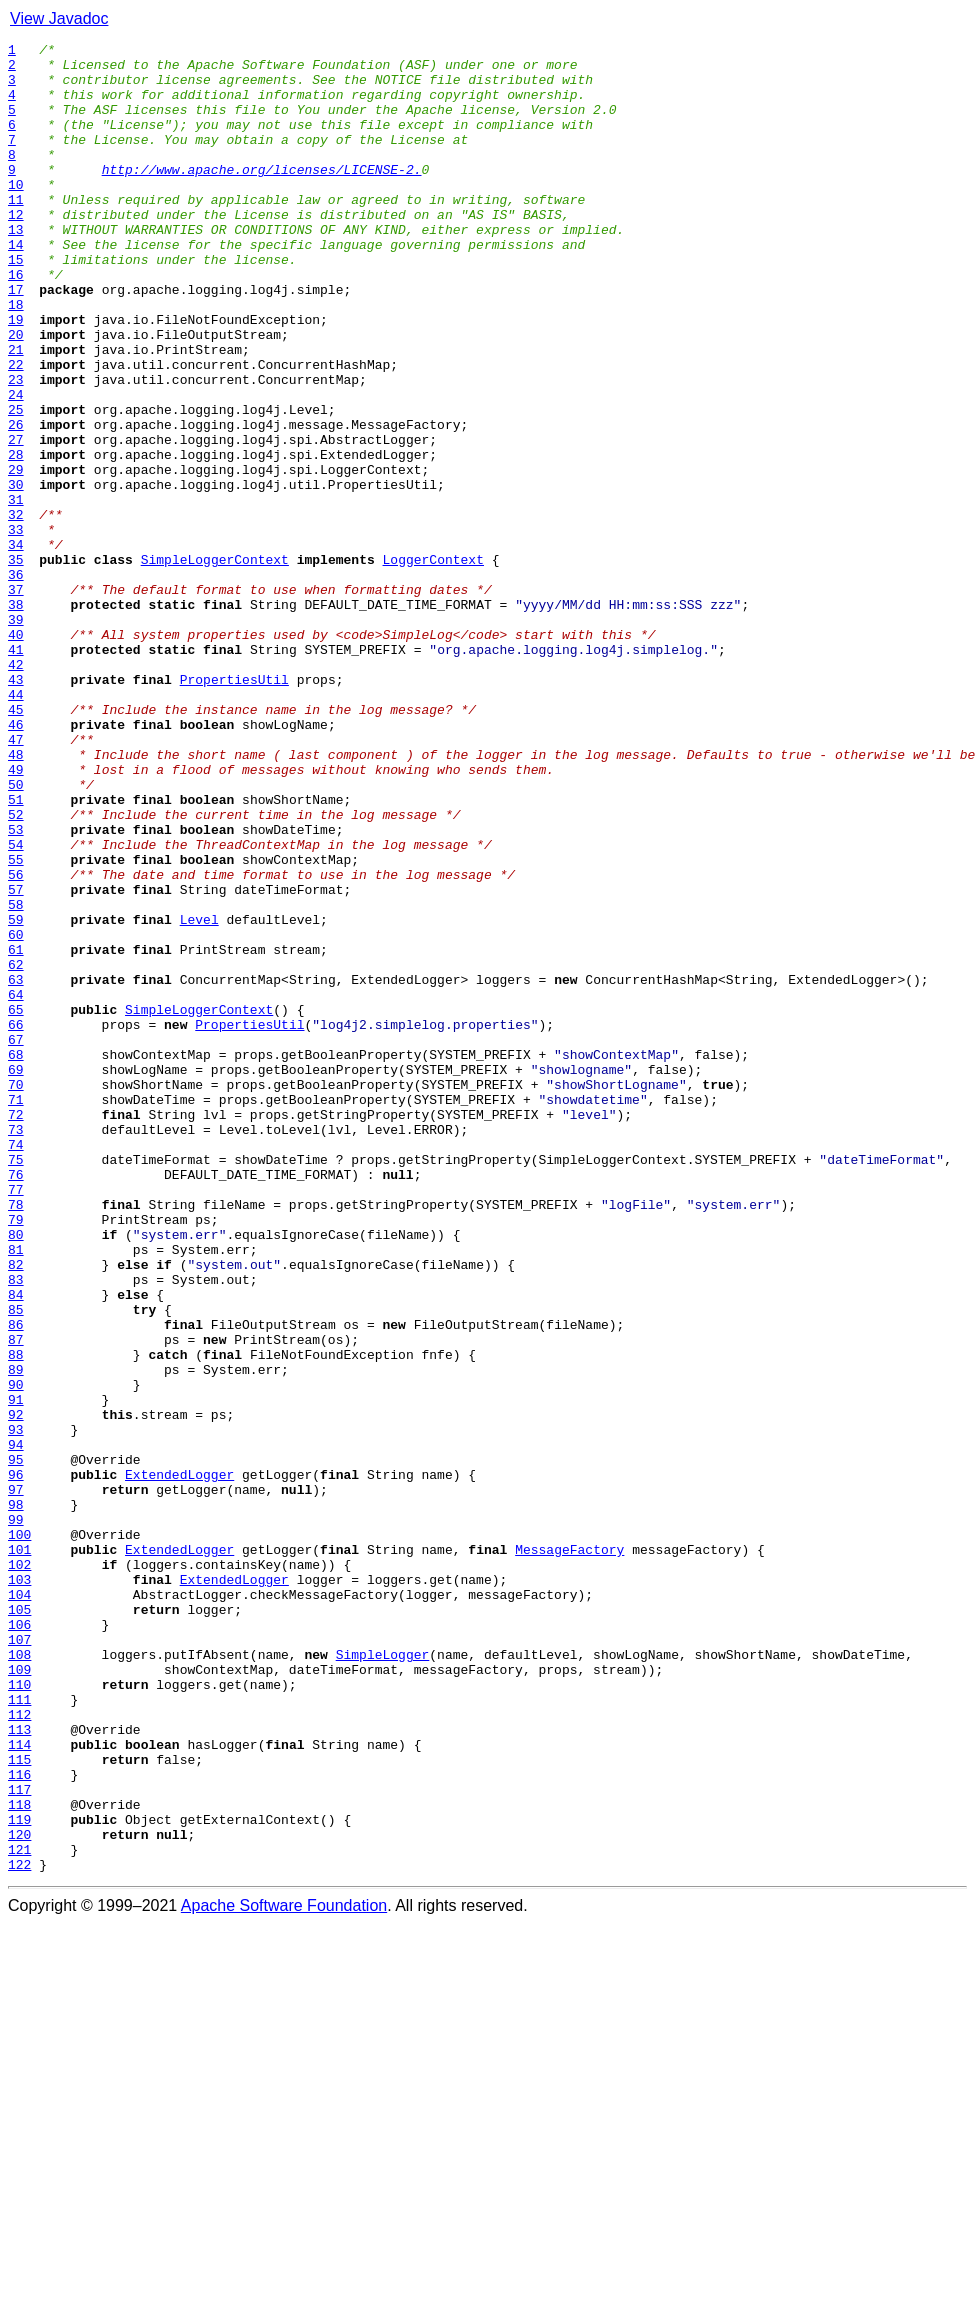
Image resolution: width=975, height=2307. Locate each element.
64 (16, 1186)
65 (16, 1204)
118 (19, 2158)
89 (16, 1636)
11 (16, 232)
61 (16, 1132)
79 (16, 1456)
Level (199, 1096)
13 (16, 268)
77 (16, 1420)
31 (16, 592)
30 (16, 574)
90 (16, 1654)
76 (16, 1402)
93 (16, 1708)
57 (16, 1060)
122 (19, 2230)
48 (16, 898)
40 (16, 754)
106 (19, 1942)
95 (16, 1744)
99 (16, 1816)
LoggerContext (433, 664)
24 (16, 466)
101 (19, 1852)
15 (16, 304)
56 (16, 1042)
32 (16, 610)
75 (16, 1384)
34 (16, 646)
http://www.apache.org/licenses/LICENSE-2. (262, 196)
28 (16, 538)
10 (16, 214)
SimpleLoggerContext (215, 664)
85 (16, 1564)
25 (16, 484)
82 (16, 1510)
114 (19, 2086)
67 (16, 1240)
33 (16, 628)
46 (16, 862)
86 (16, 1582)
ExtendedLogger (179, 1762)
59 (16, 1096)
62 (16, 1150)
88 (16, 1618)
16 (16, 322)
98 (16, 1798)
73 (16, 1348)
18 (16, 358)
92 (16, 1690)
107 (19, 1960)
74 (16, 1366)
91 (16, 1672)
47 (16, 880)
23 (16, 448)
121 (19, 2212)
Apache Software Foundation (284, 2271)
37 (16, 700)
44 (16, 826)
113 (19, 2068)
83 (16, 1528)
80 (16, 1474)
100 (19, 1834)
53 (16, 988)
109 (19, 1996)
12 (16, 250)
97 (16, 1780)
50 (16, 934)
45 (16, 844)
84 (16, 1546)
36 (16, 682)
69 (16, 1276)
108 (19, 1978)
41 (16, 772)
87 (16, 1600)
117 (19, 2140)
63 (16, 1168)
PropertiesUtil (234, 808)
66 (16, 1222)
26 (16, 502)
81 (16, 1492)
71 (16, 1312)
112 (19, 2050)
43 (16, 808)
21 (16, 412)
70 (16, 1294)
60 (16, 1114)
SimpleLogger (383, 1978)
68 (16, 1258)
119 (19, 2176)
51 (16, 952)
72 (16, 1330)
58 (16, 1078)
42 (16, 790)
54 (16, 1006)
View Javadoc (59, 18)
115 (19, 2104)
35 (16, 664)
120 (19, 2194)
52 (16, 970)
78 (16, 1438)
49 (16, 916)
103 (19, 1888)
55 (16, 1024)
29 (16, 556)
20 (16, 394)
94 (16, 1726)
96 (16, 1762)
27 (16, 520)
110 (19, 2014)
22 (16, 430)
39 (16, 736)
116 (19, 2122)
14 (16, 286)
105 (19, 1924)
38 (16, 718)
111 (19, 2032)
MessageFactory (569, 1852)
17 (16, 340)
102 (19, 1870)
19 (16, 376)
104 (19, 1906)
